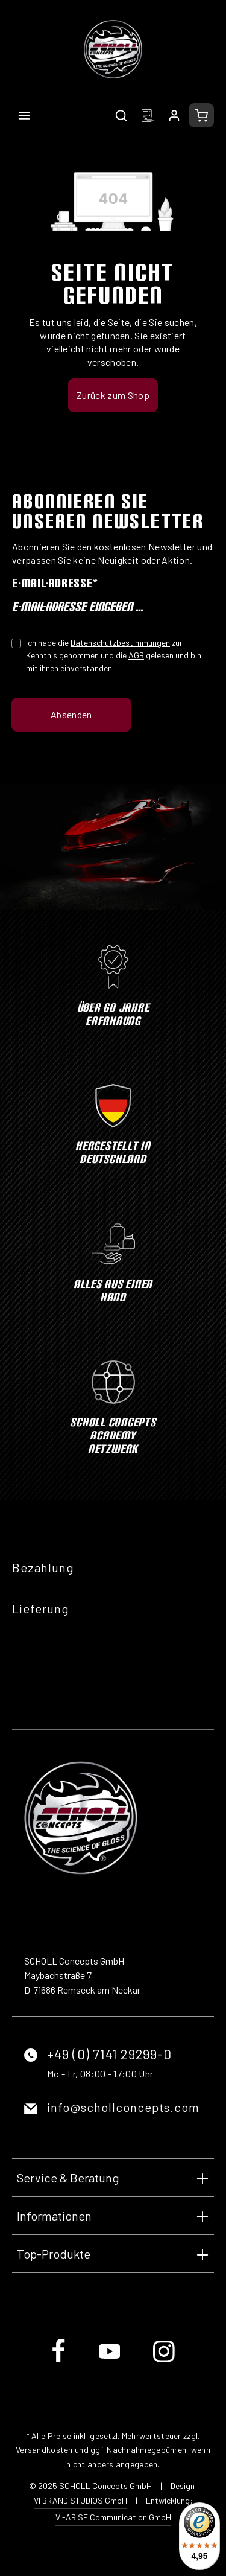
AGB (136, 654)
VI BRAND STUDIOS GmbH (80, 2500)
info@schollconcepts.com (123, 2107)
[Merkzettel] (148, 115)
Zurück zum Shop (113, 395)
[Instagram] (164, 2361)
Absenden (71, 713)
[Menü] (24, 115)
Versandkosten (44, 2449)
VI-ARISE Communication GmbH (113, 2517)
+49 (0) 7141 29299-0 (109, 2054)
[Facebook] (59, 2361)
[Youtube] (110, 2361)
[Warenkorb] (201, 115)
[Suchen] (121, 115)
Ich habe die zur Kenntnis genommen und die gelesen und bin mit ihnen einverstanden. (113, 654)
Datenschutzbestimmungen (120, 642)
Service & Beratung (68, 2177)
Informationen (54, 2215)
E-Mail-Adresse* (55, 583)
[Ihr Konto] (174, 115)
